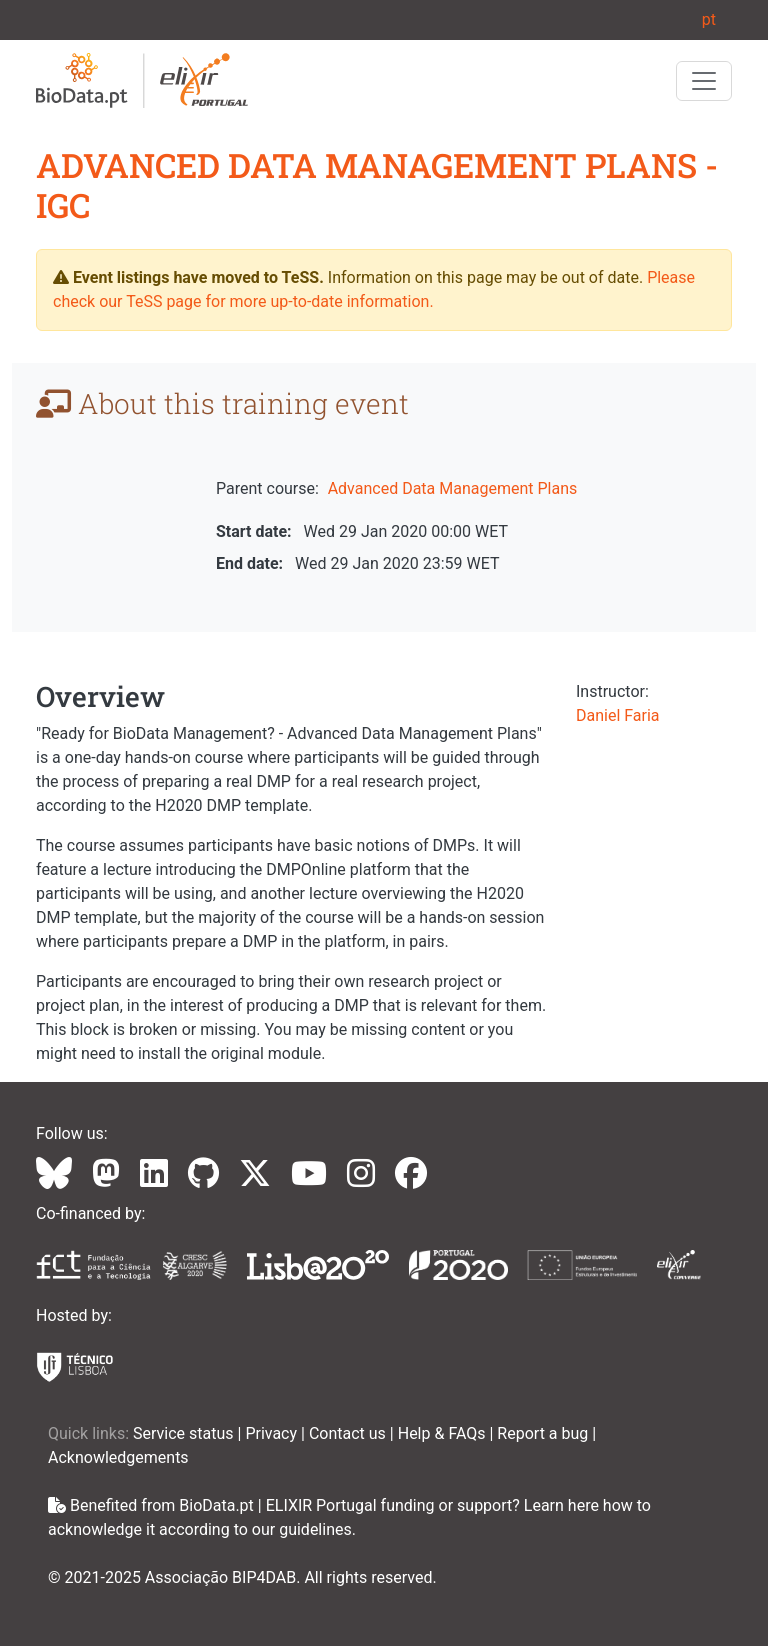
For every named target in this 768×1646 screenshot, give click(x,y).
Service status (185, 1433)
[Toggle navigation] (704, 81)
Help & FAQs (444, 1433)
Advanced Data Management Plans (453, 488)
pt (709, 19)
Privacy (273, 1433)
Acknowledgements (118, 1457)
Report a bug (544, 1433)
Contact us (349, 1433)
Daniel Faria (618, 715)
